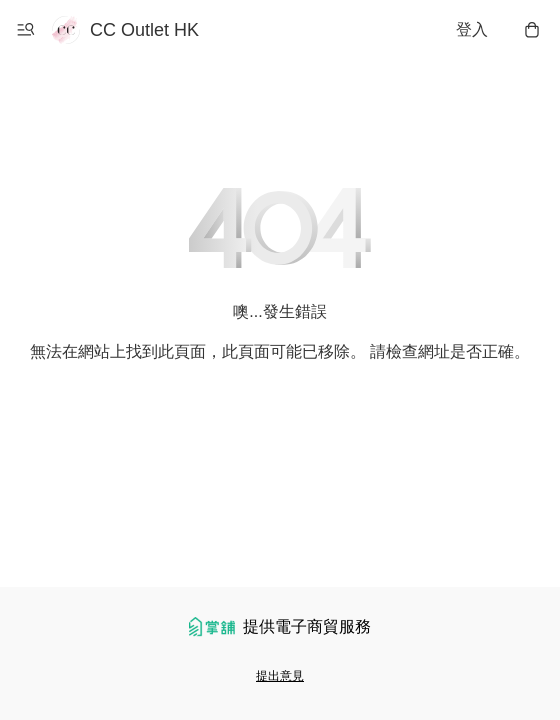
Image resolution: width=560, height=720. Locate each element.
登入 (472, 29)
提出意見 (280, 676)
